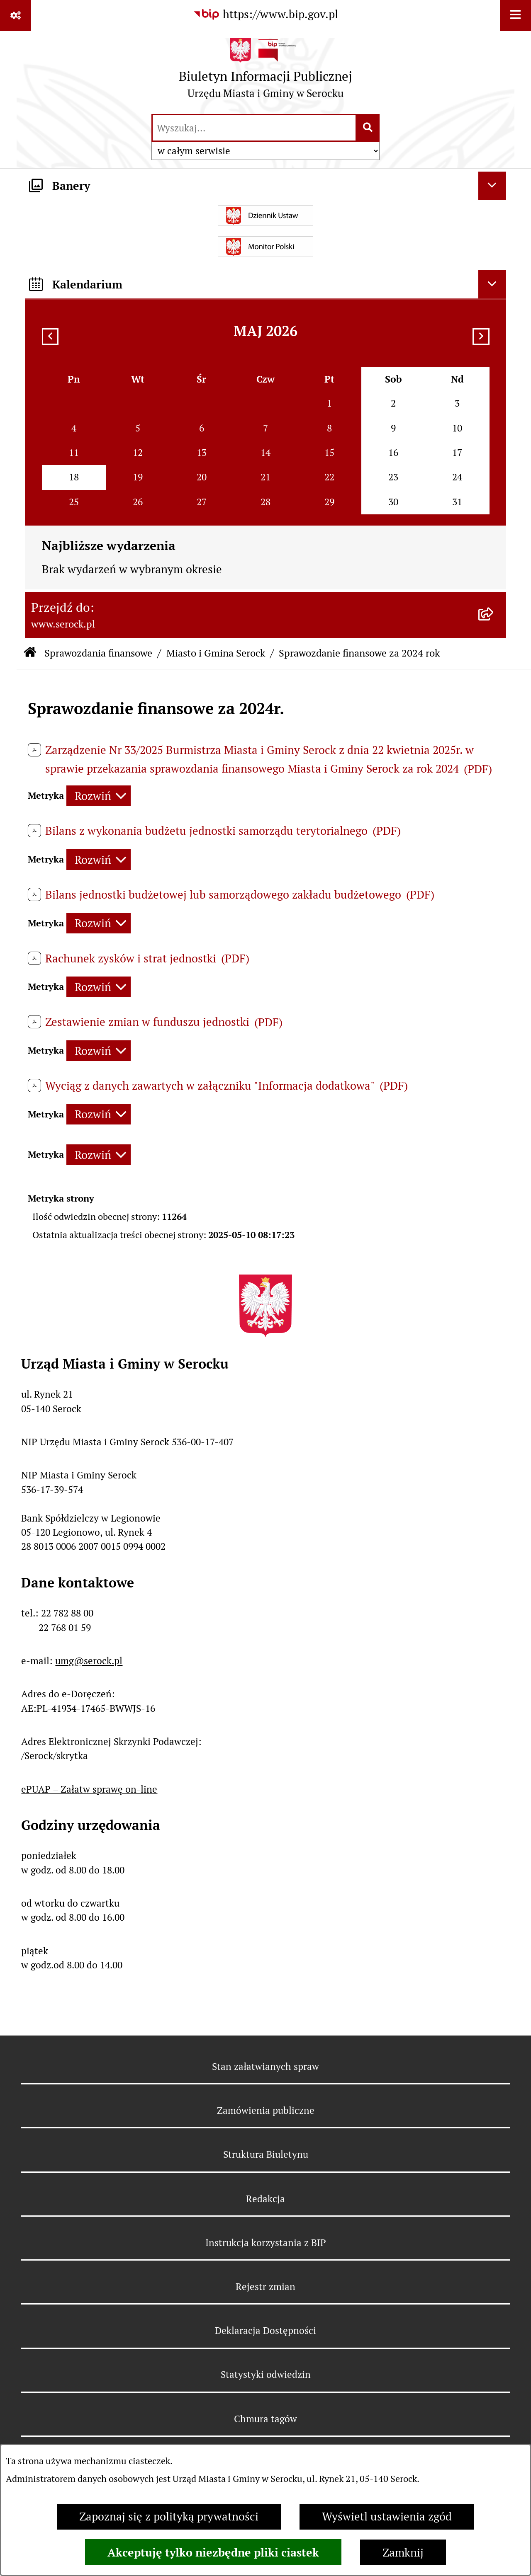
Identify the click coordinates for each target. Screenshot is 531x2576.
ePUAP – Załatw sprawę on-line (89, 1789)
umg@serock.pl (88, 1661)
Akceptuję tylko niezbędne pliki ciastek (213, 2552)
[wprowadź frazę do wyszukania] (254, 128)
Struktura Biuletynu (265, 2154)
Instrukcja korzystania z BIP (265, 2243)
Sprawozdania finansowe (98, 653)
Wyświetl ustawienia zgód (387, 2516)
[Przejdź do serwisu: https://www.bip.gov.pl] (265, 14)
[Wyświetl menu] (515, 15)
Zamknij (403, 2552)
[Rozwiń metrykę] (98, 795)
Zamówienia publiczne (265, 2110)
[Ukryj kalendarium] (492, 284)
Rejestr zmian (265, 2286)
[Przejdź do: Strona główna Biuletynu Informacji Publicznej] (30, 653)
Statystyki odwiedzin (266, 2374)
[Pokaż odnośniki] (15, 15)
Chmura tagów (265, 2419)
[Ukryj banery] (492, 186)
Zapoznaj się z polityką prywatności (168, 2516)
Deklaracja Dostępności (265, 2330)
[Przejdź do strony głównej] (265, 72)
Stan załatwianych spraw (265, 2066)
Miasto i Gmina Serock (215, 653)
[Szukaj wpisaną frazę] (368, 128)
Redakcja (265, 2199)
